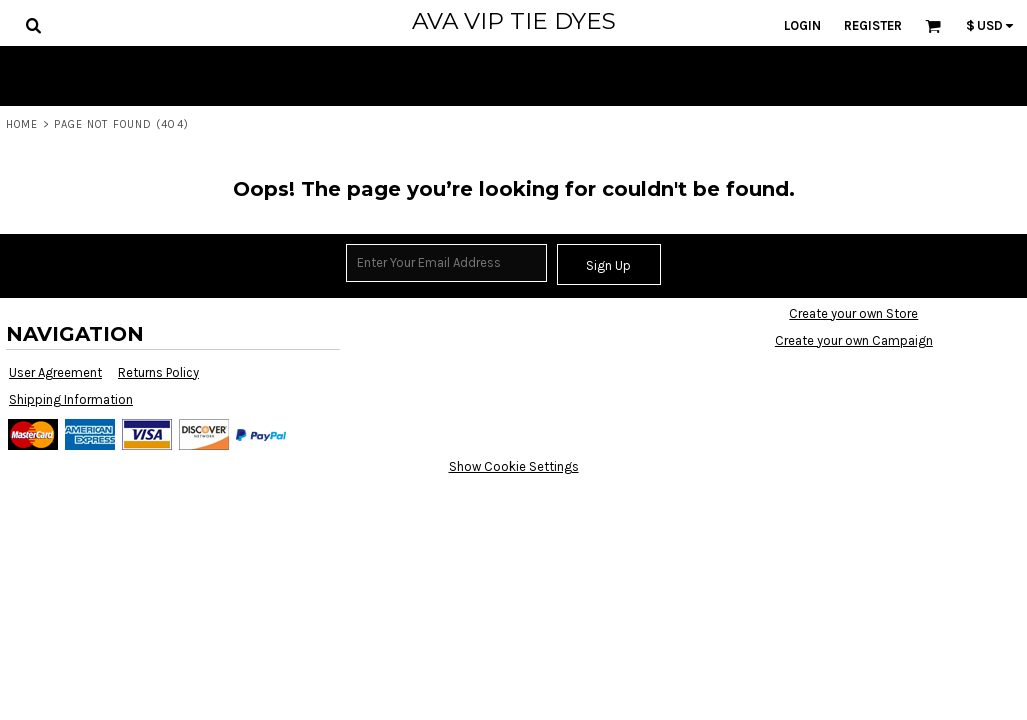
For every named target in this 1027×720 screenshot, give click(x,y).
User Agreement (55, 372)
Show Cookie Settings (514, 466)
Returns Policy (158, 372)
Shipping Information (71, 399)
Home (22, 124)
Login (802, 25)
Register (873, 25)
